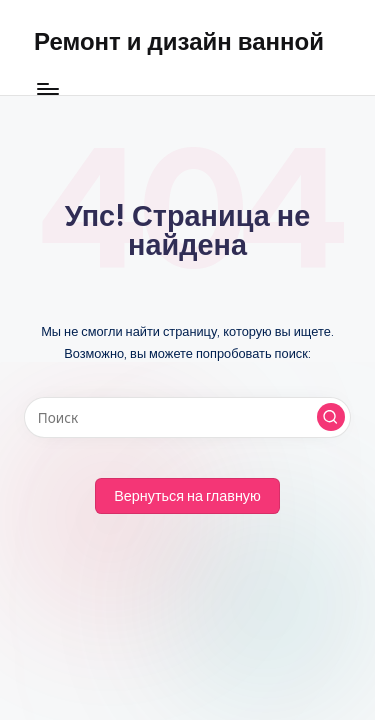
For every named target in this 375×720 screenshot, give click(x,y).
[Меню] (47, 89)
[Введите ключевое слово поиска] (187, 418)
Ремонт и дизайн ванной (179, 41)
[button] (331, 417)
